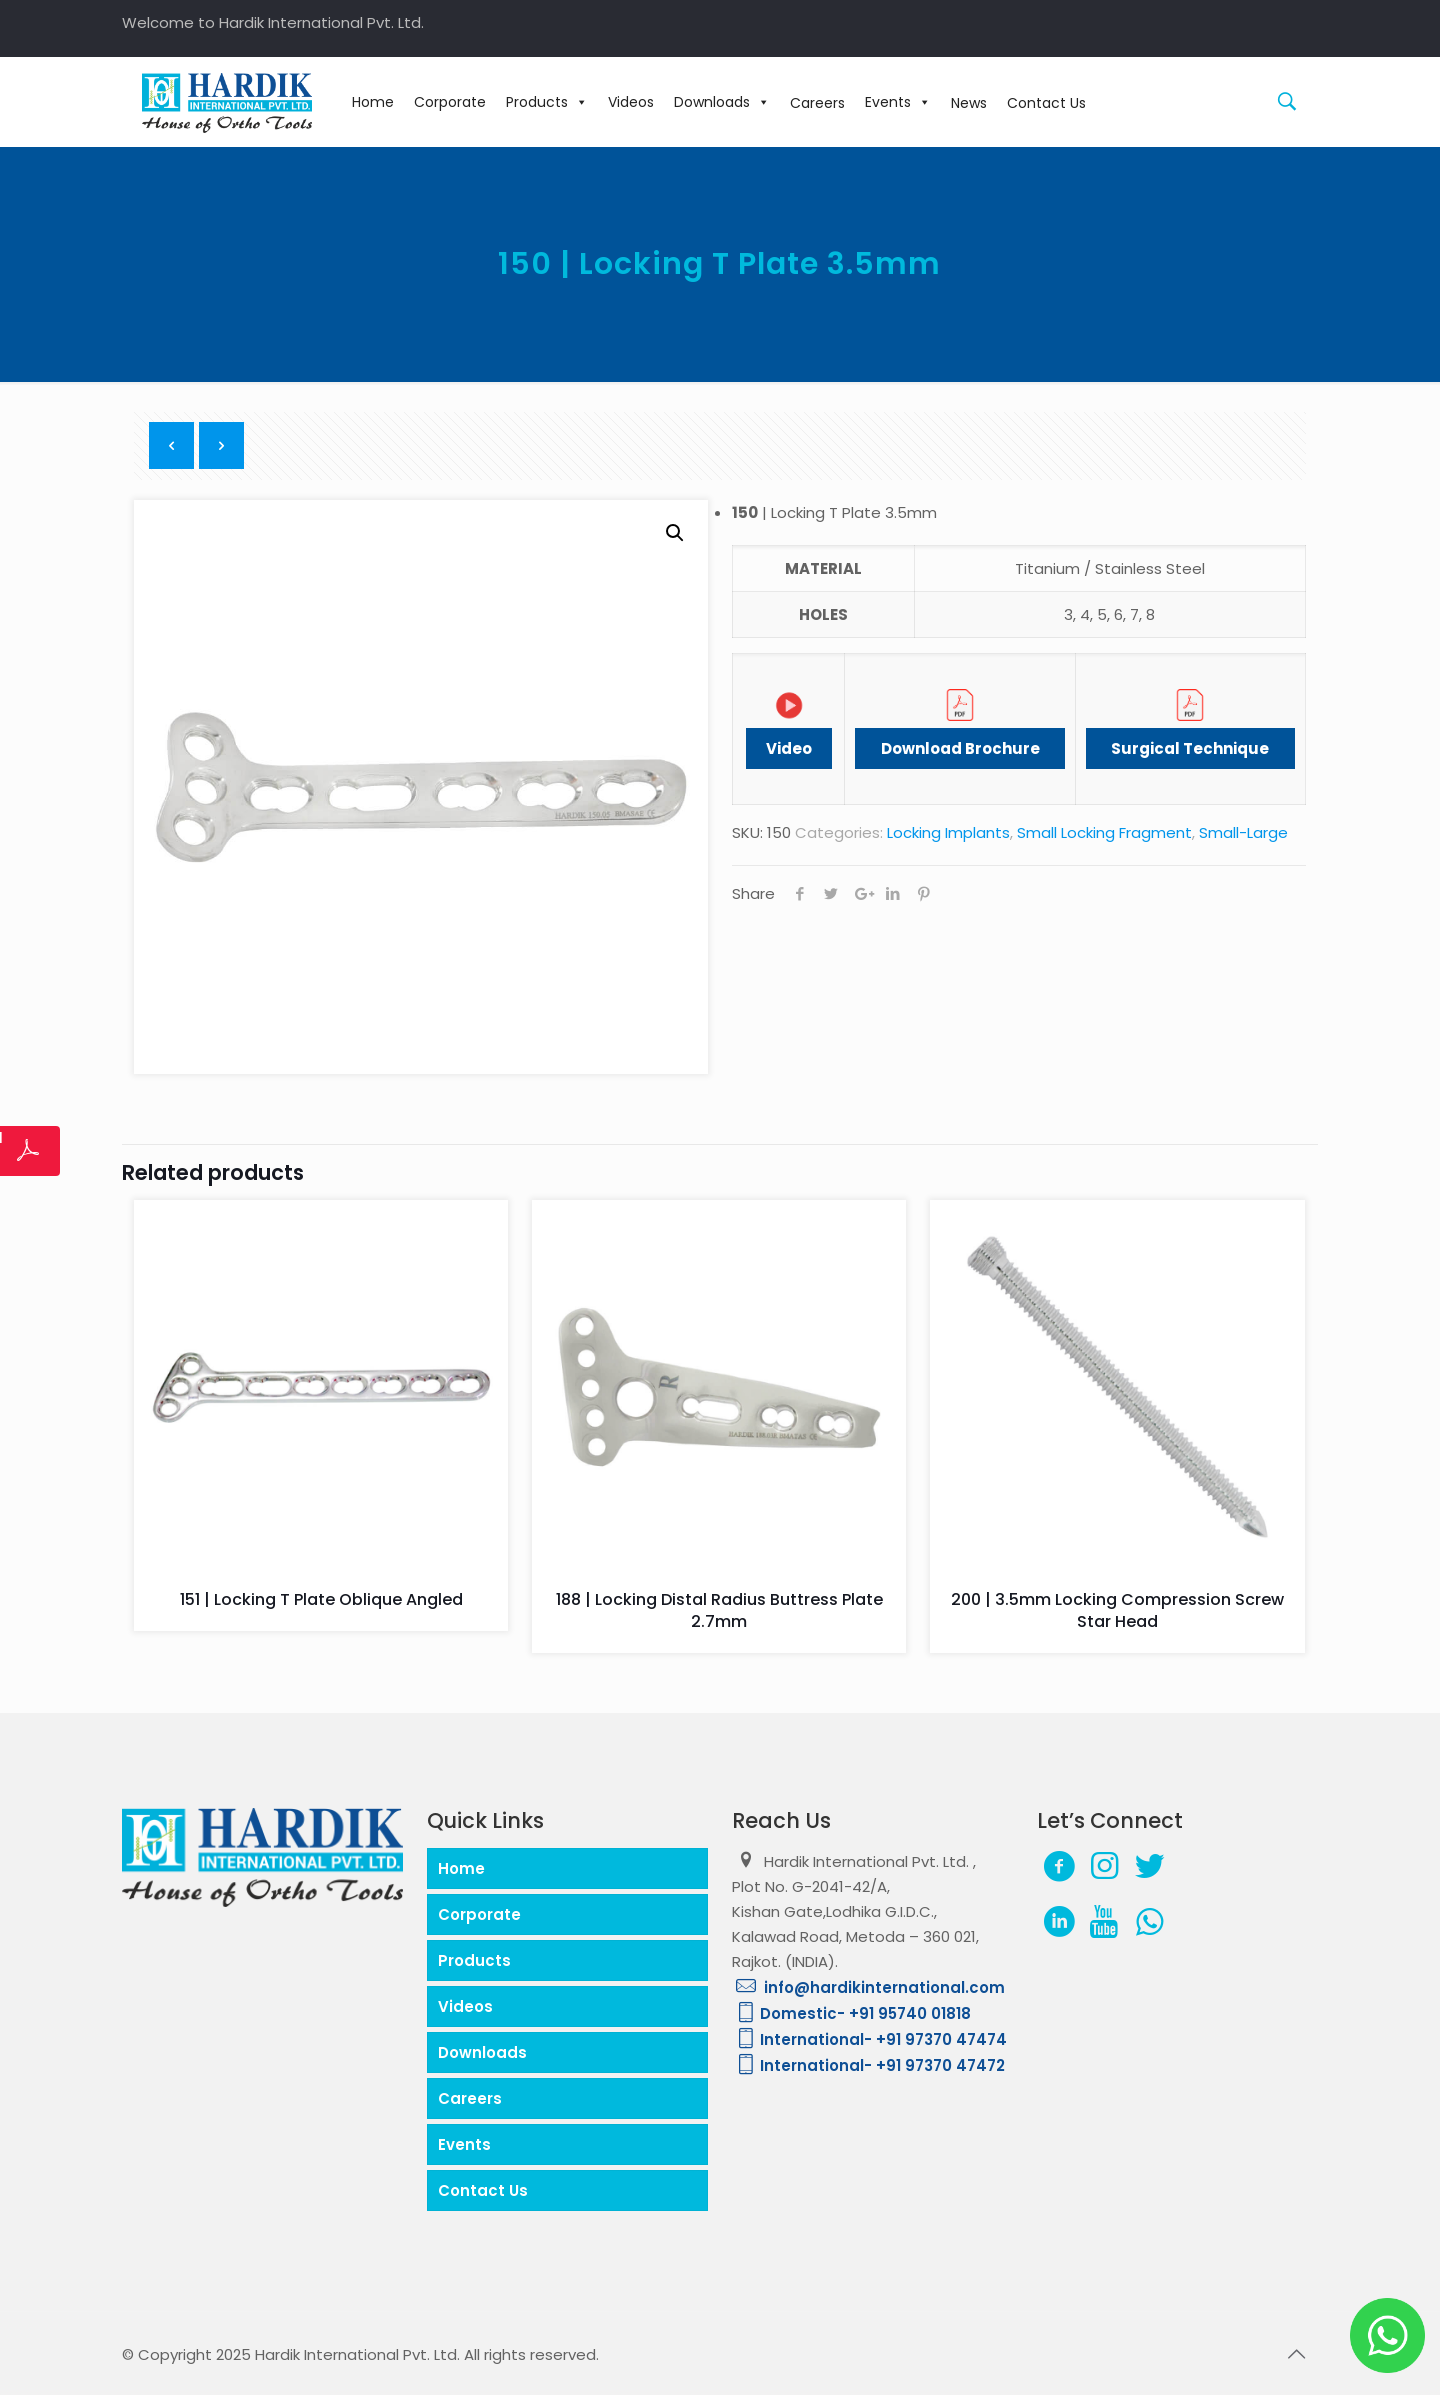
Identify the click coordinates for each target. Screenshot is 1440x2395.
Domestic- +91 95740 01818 (851, 2013)
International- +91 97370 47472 (868, 2065)
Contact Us (483, 2190)
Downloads (722, 102)
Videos (631, 102)
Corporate (450, 102)
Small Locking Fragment (1104, 832)
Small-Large (1243, 832)
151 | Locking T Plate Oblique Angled (321, 1599)
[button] (675, 533)
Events (898, 102)
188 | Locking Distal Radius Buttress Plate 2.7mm (719, 1610)
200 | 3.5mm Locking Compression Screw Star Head (1117, 1610)
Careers (470, 2098)
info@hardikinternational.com (868, 1987)
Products (547, 102)
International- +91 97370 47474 (869, 2039)
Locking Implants (948, 832)
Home (373, 102)
